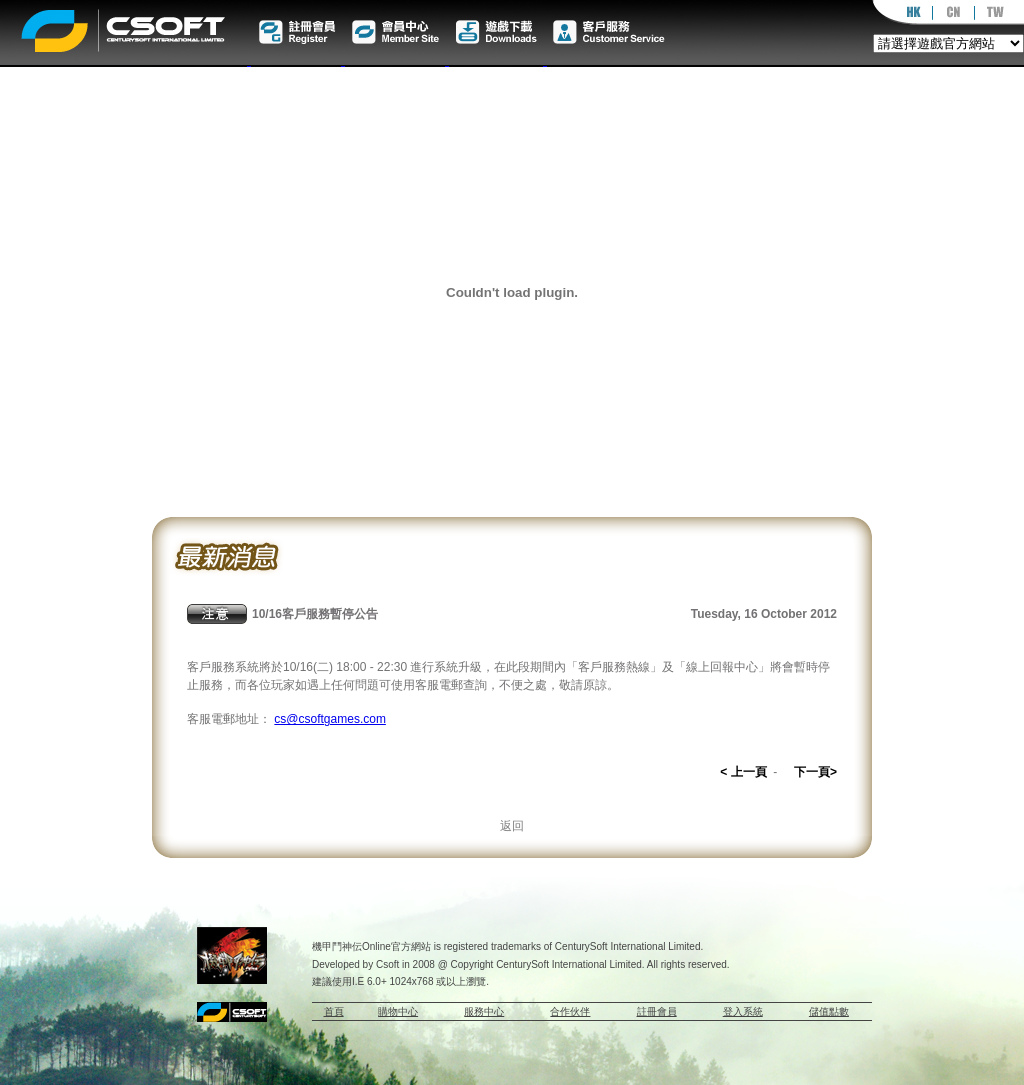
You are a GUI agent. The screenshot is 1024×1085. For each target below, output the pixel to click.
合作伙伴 (570, 1011)
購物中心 (398, 1011)
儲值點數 (829, 1011)
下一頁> (815, 772)
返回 (512, 826)
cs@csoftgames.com (330, 719)
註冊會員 (657, 1011)
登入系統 (743, 1011)
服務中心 (484, 1011)
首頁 (334, 1011)
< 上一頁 (743, 772)
